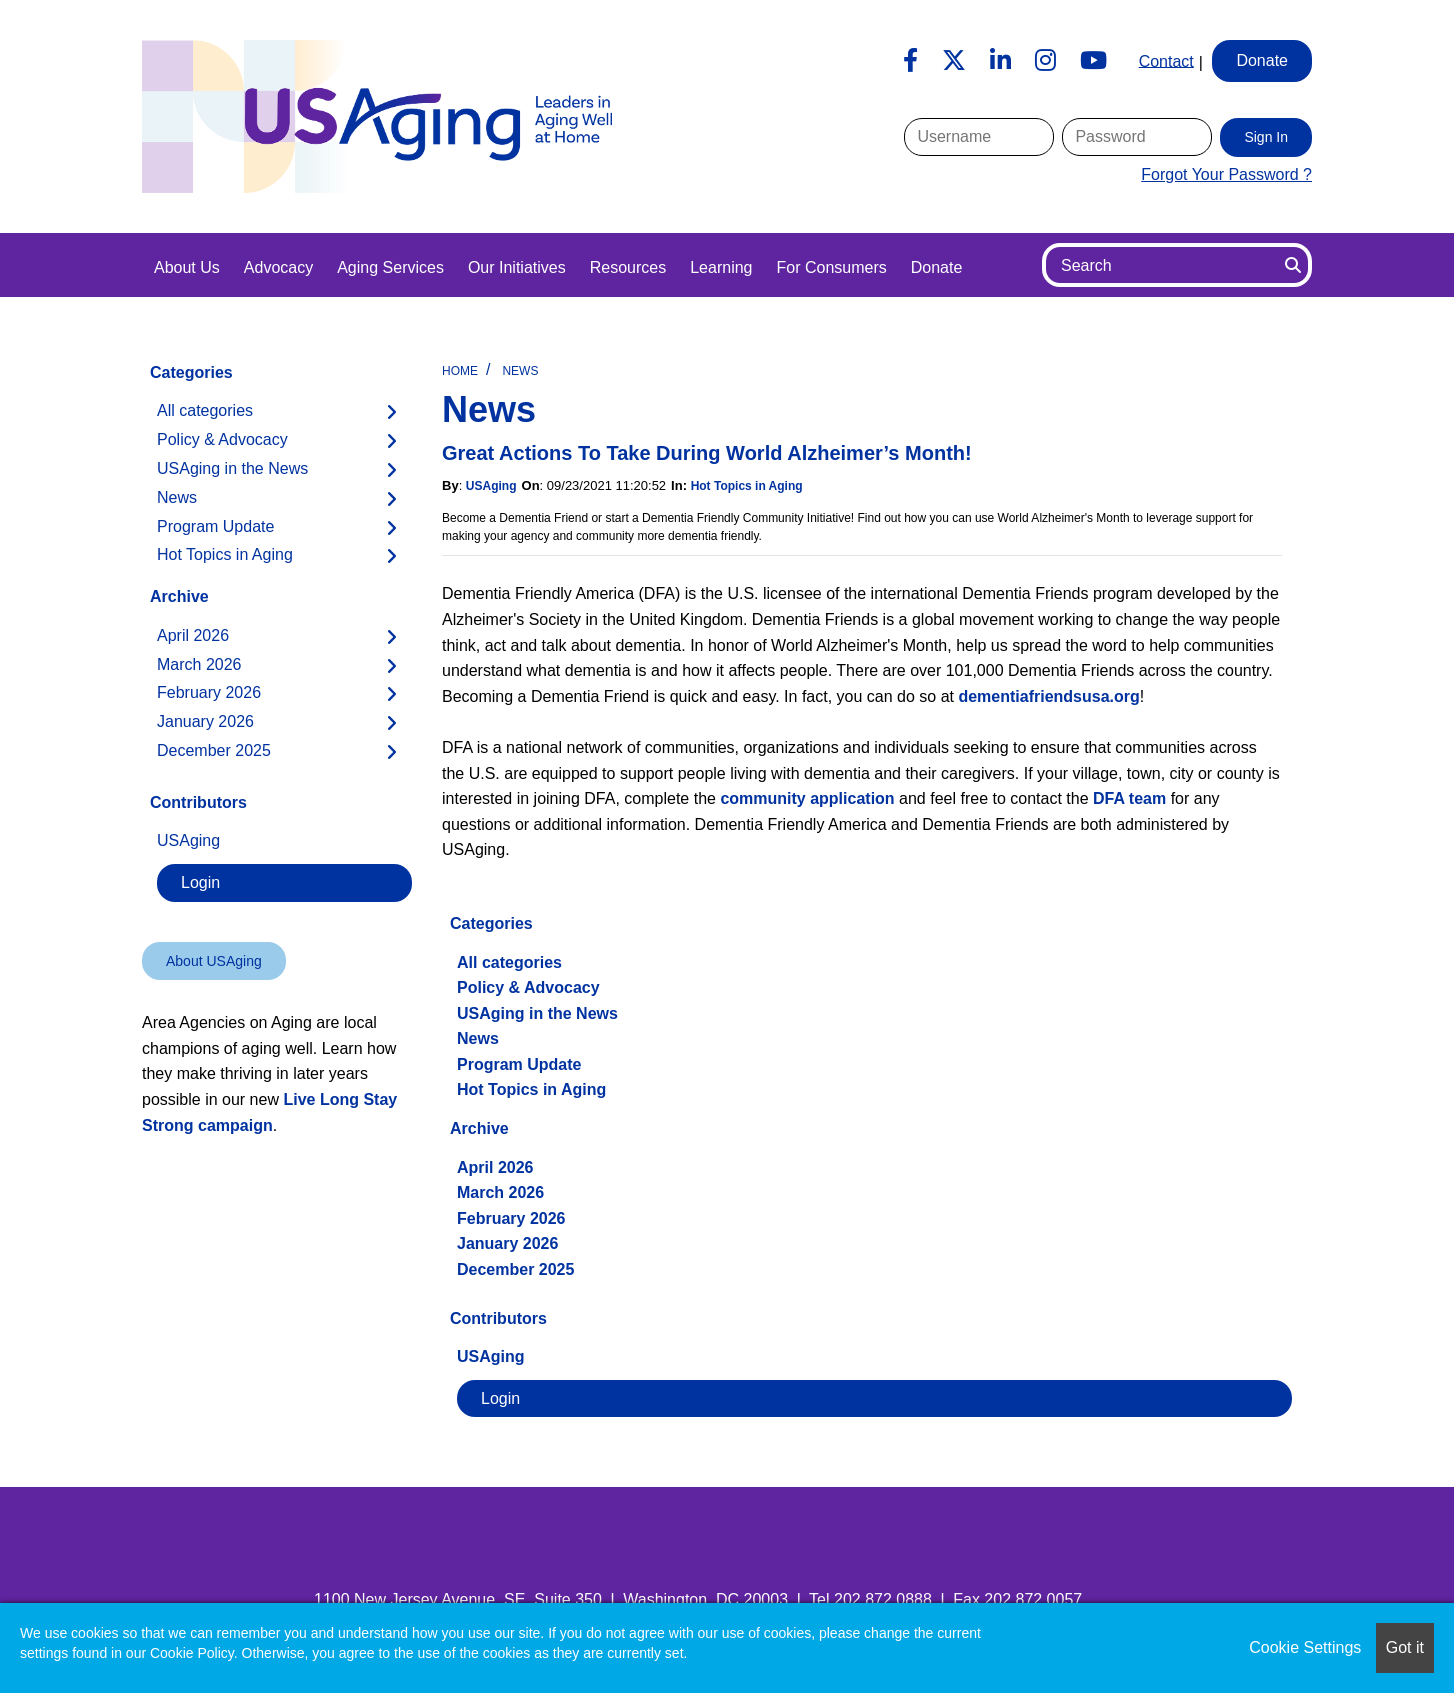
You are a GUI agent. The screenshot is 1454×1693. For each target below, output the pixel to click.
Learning (721, 267)
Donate (937, 267)
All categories (509, 962)
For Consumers (831, 267)
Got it (1405, 1647)
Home (460, 371)
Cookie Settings (1305, 1647)
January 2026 (507, 1243)
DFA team (1129, 798)
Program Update (519, 1064)
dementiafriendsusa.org (1048, 696)
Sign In (1266, 137)
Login (500, 1398)
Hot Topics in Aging (747, 486)
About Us (187, 267)
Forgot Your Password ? (1226, 174)
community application (807, 798)
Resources (628, 267)
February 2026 (511, 1218)
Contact (1166, 60)
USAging (491, 486)
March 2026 (500, 1192)
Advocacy (278, 267)
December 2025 (515, 1269)
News (520, 371)
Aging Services (390, 267)
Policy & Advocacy (528, 987)
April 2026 (495, 1167)
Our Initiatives (517, 267)
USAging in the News (537, 1013)
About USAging (214, 961)
